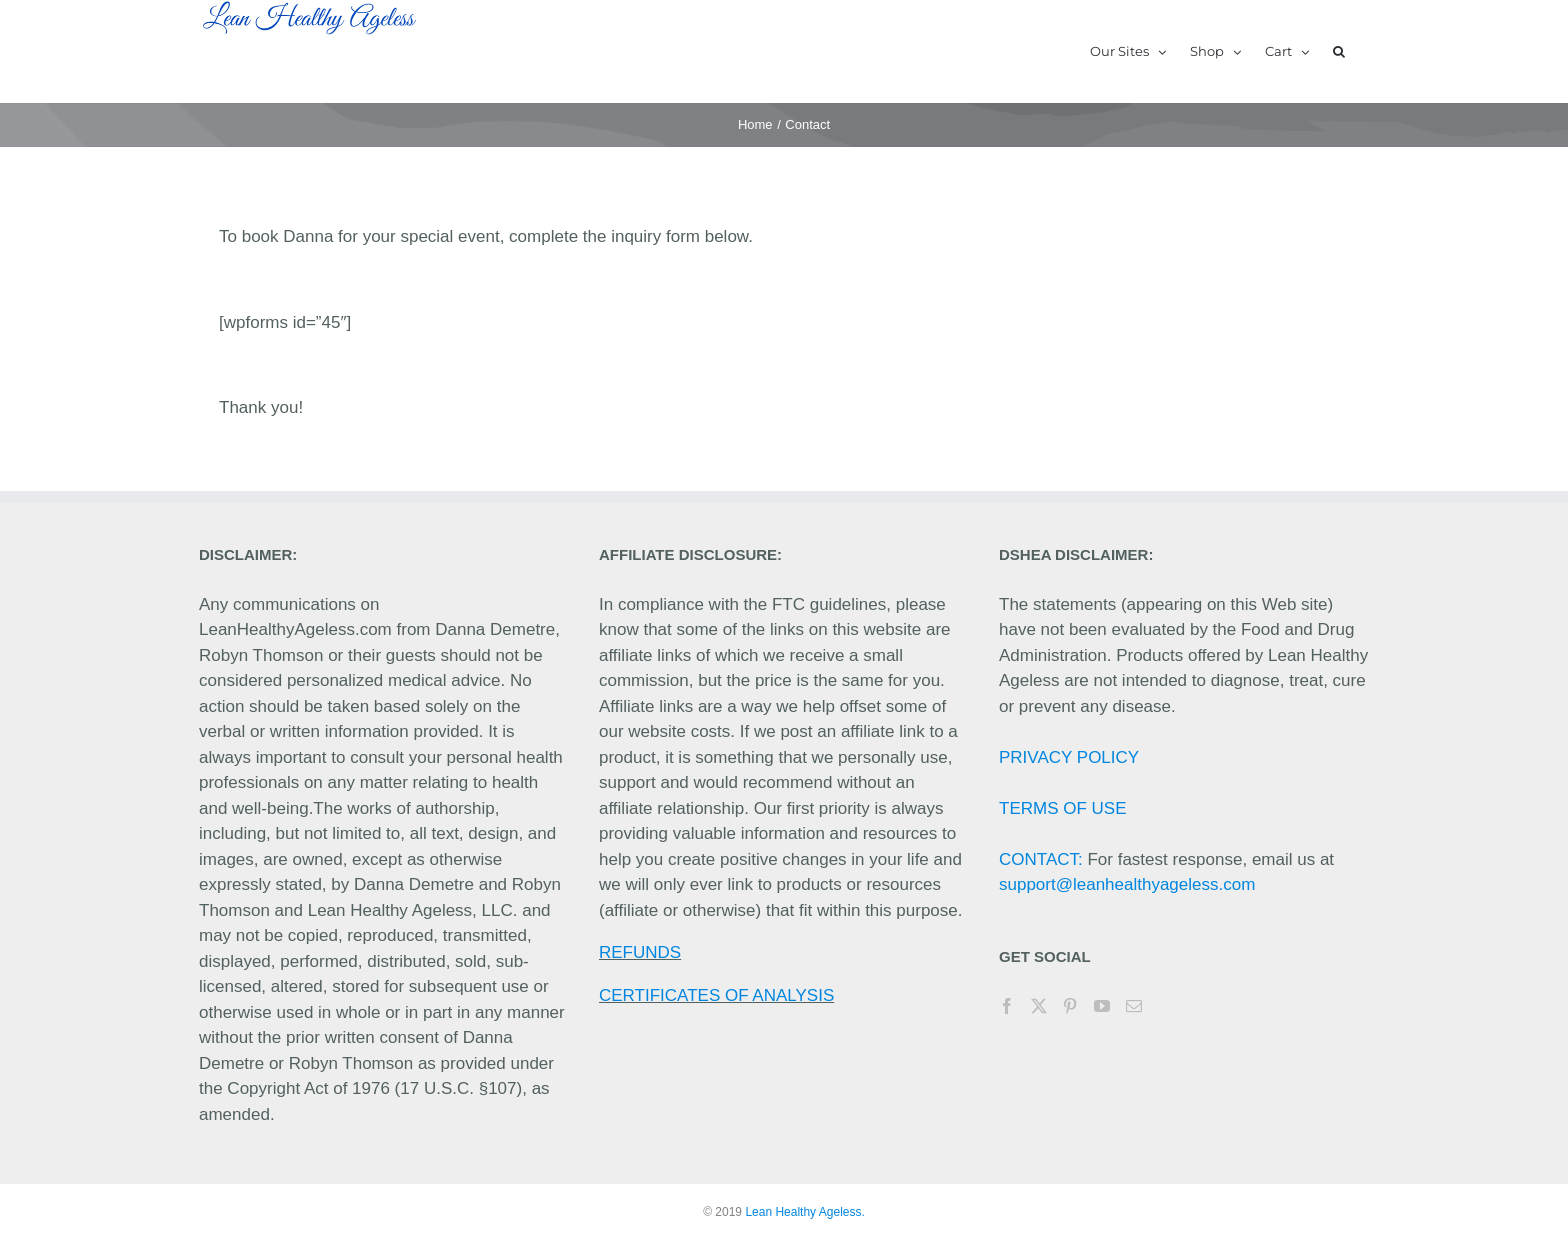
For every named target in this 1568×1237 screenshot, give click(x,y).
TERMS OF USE (1063, 808)
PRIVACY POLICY (1069, 757)
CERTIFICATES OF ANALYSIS (716, 995)
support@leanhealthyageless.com (1127, 884)
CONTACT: (1041, 859)
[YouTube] (1102, 1006)
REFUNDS (640, 952)
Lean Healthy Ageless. (804, 1212)
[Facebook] (1007, 1006)
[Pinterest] (1070, 1006)
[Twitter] (1039, 1006)
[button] (1339, 51)
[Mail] (1134, 1006)
